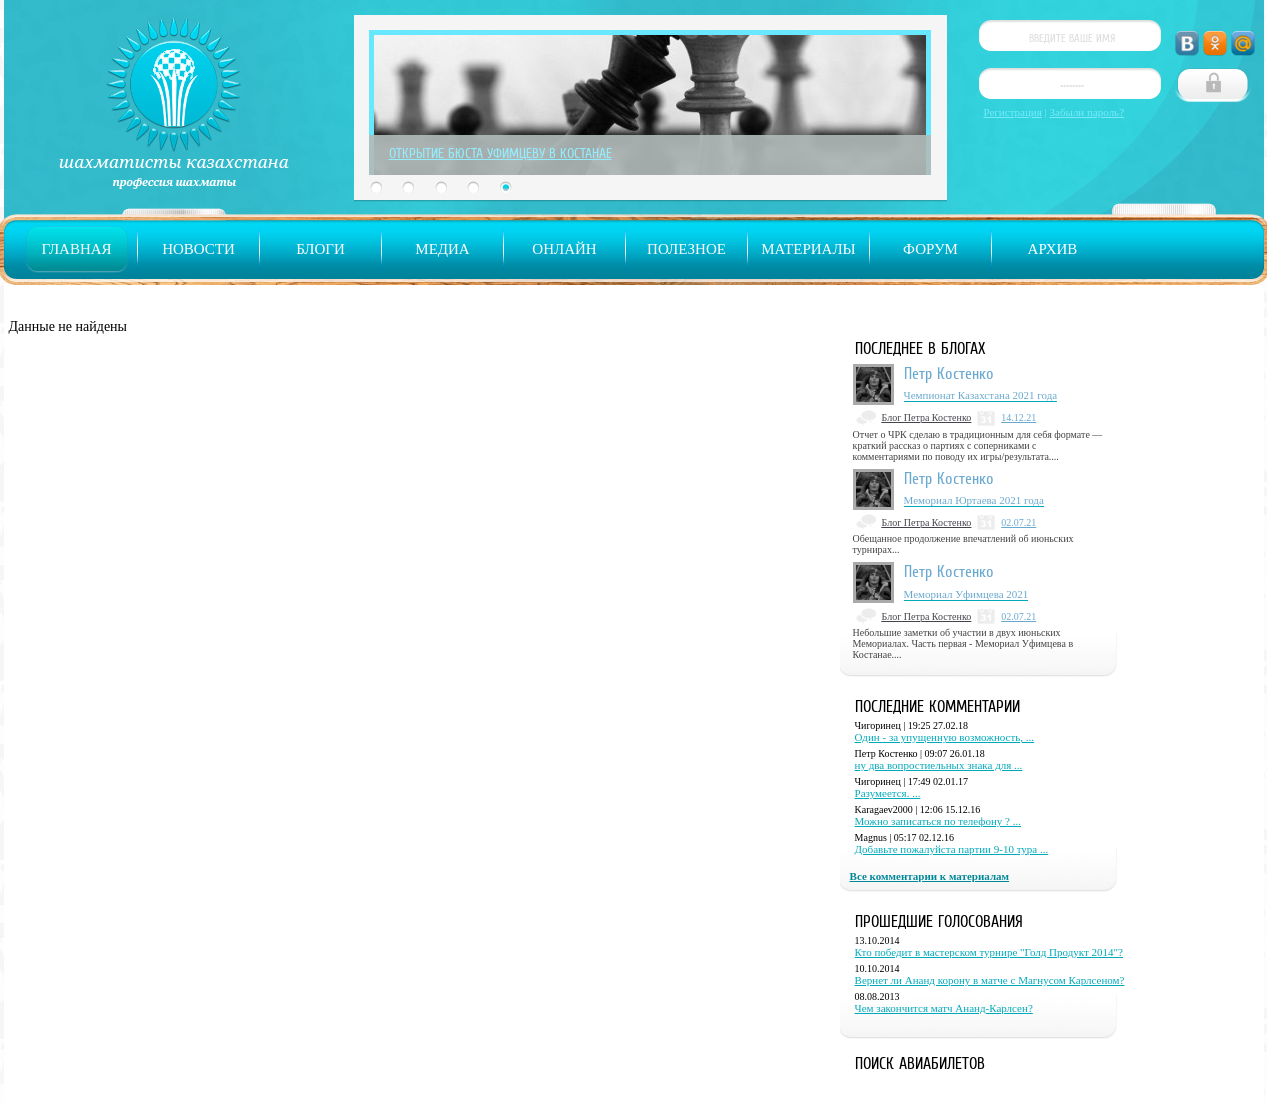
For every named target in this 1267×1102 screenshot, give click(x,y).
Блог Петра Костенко (927, 417)
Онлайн (564, 249)
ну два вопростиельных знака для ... (939, 765)
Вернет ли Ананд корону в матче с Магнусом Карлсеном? (990, 980)
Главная (76, 249)
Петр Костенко (949, 373)
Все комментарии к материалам (929, 876)
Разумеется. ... (888, 793)
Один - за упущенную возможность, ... (945, 737)
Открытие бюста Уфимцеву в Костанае (500, 153)
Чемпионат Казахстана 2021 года (981, 395)
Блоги (320, 249)
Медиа (442, 249)
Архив (1053, 249)
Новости (198, 249)
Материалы (808, 249)
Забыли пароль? (1087, 112)
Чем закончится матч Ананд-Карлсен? (944, 1008)
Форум (930, 249)
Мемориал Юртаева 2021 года (974, 500)
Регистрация (1013, 112)
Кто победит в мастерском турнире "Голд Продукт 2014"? (989, 952)
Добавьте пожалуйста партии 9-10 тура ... (952, 849)
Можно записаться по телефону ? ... (938, 821)
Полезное (686, 249)
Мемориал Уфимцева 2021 (966, 594)
